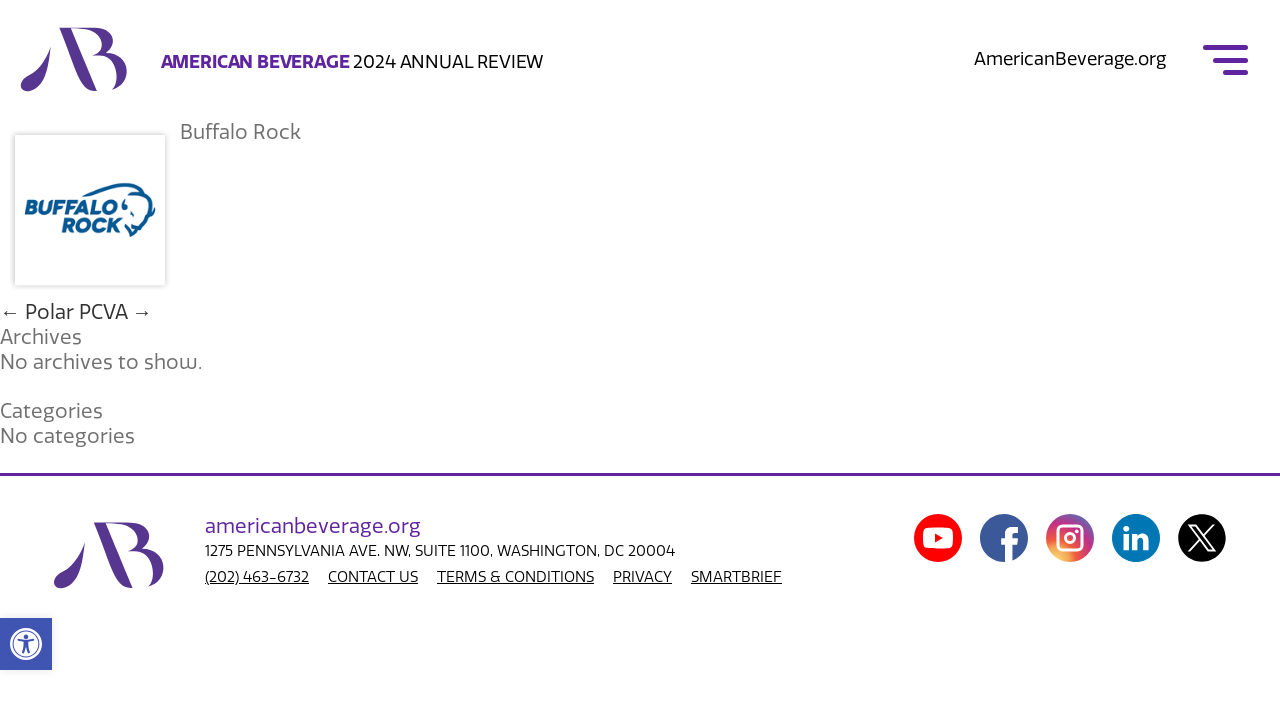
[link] (26, 644)
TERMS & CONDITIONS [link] (515, 577)
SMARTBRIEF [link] (736, 577)
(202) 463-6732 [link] (257, 577)
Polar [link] (37, 312)
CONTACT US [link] (373, 577)
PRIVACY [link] (642, 577)
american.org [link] (313, 526)
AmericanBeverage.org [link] (1070, 59)
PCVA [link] (115, 312)
